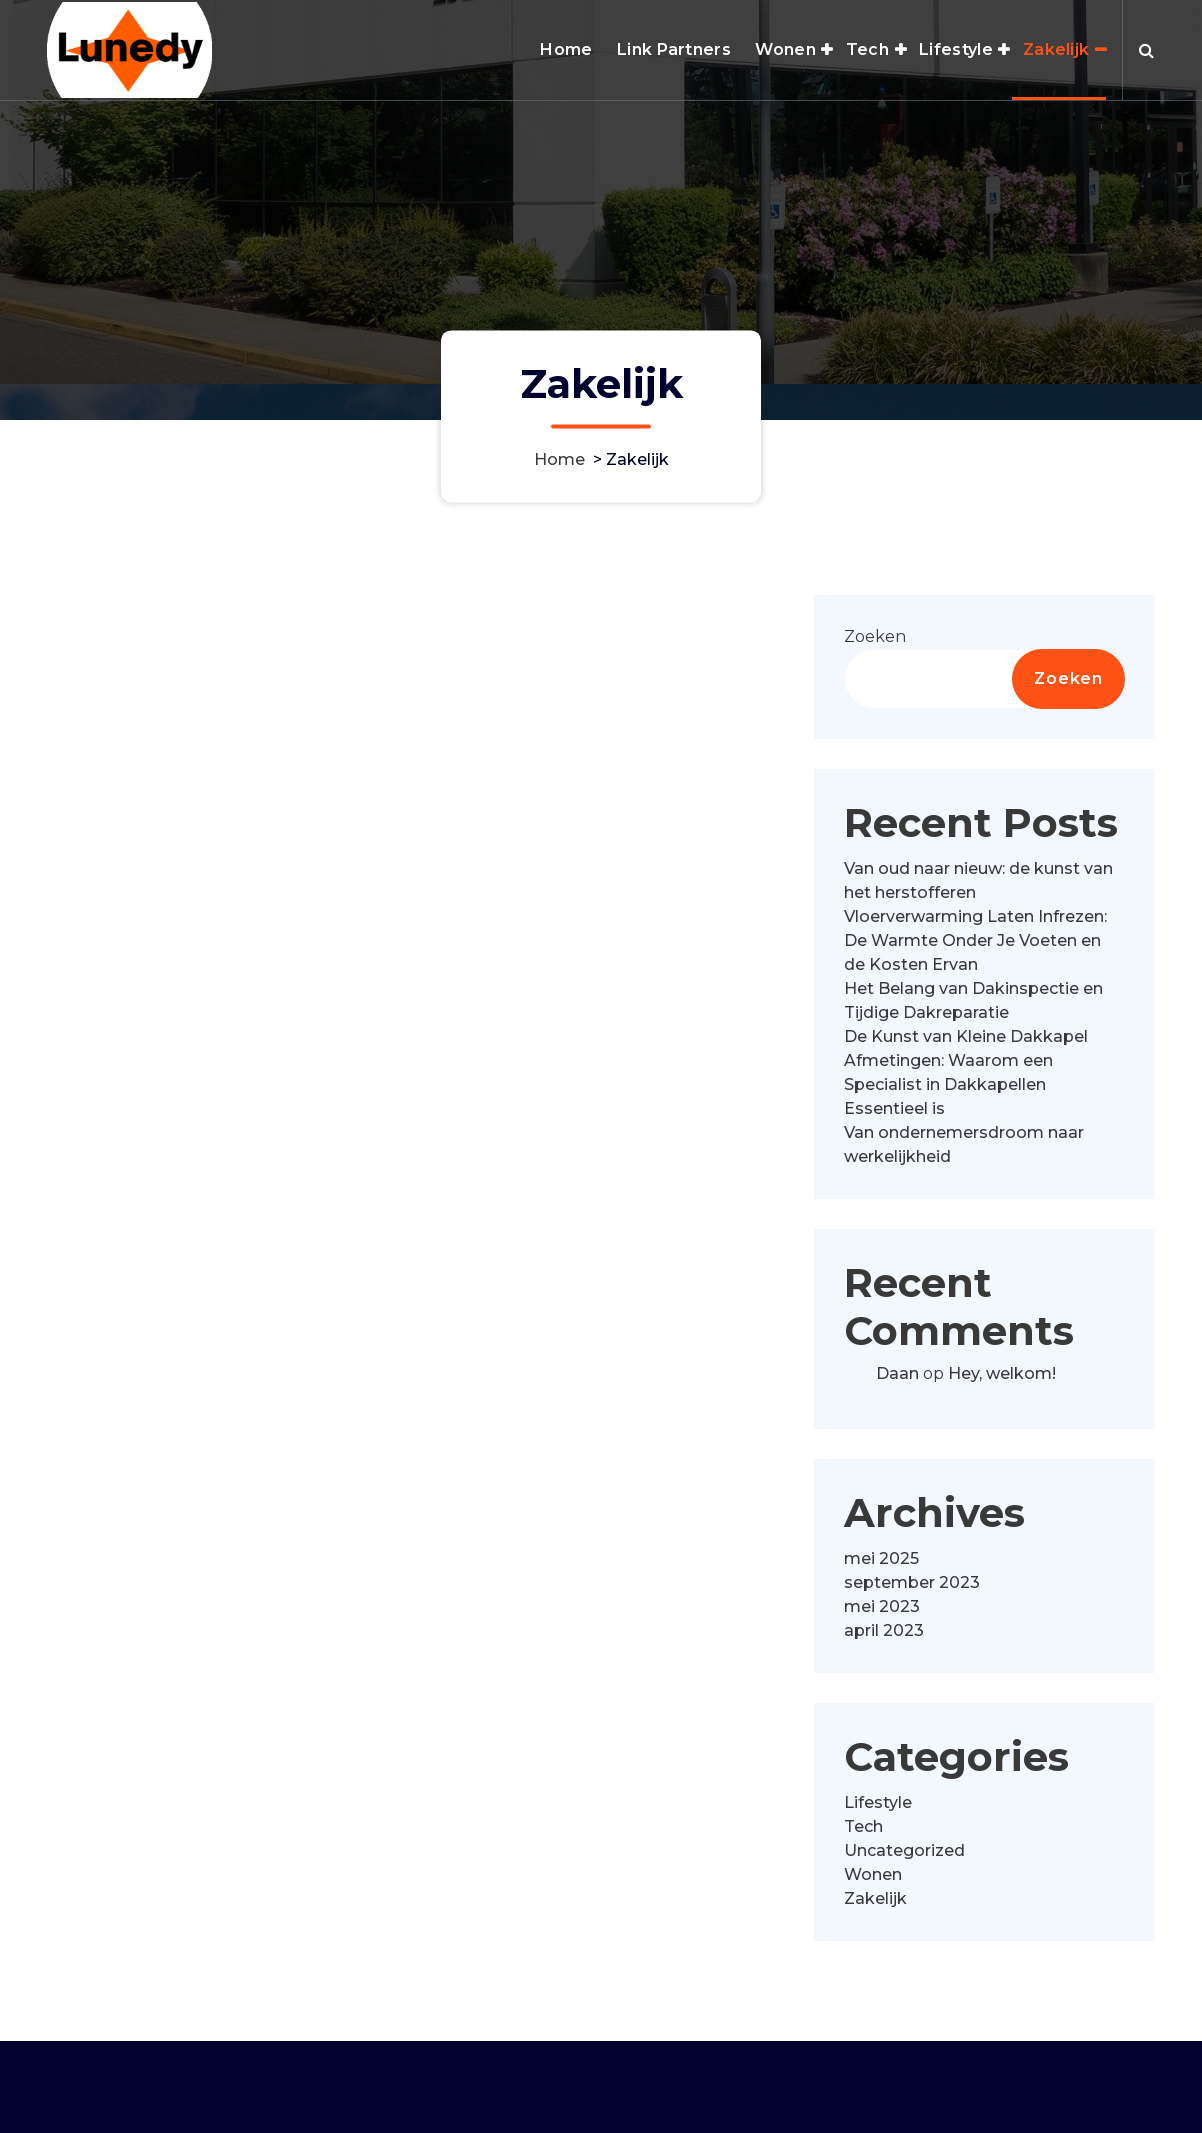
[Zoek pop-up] (1146, 50)
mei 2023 (882, 1616)
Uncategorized (904, 1860)
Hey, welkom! (1002, 1385)
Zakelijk (1056, 49)
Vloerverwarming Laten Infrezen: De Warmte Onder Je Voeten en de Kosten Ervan (975, 951)
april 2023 (884, 1640)
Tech (867, 49)
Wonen (785, 49)
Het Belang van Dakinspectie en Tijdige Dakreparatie (973, 1011)
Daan (897, 1385)
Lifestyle (956, 49)
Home (566, 49)
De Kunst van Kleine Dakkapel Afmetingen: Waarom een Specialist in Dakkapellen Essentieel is (966, 1083)
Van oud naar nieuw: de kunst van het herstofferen (978, 891)
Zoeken (875, 647)
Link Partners (674, 49)
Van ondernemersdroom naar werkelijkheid (964, 1155)
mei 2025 (881, 1568)
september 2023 (912, 1592)
